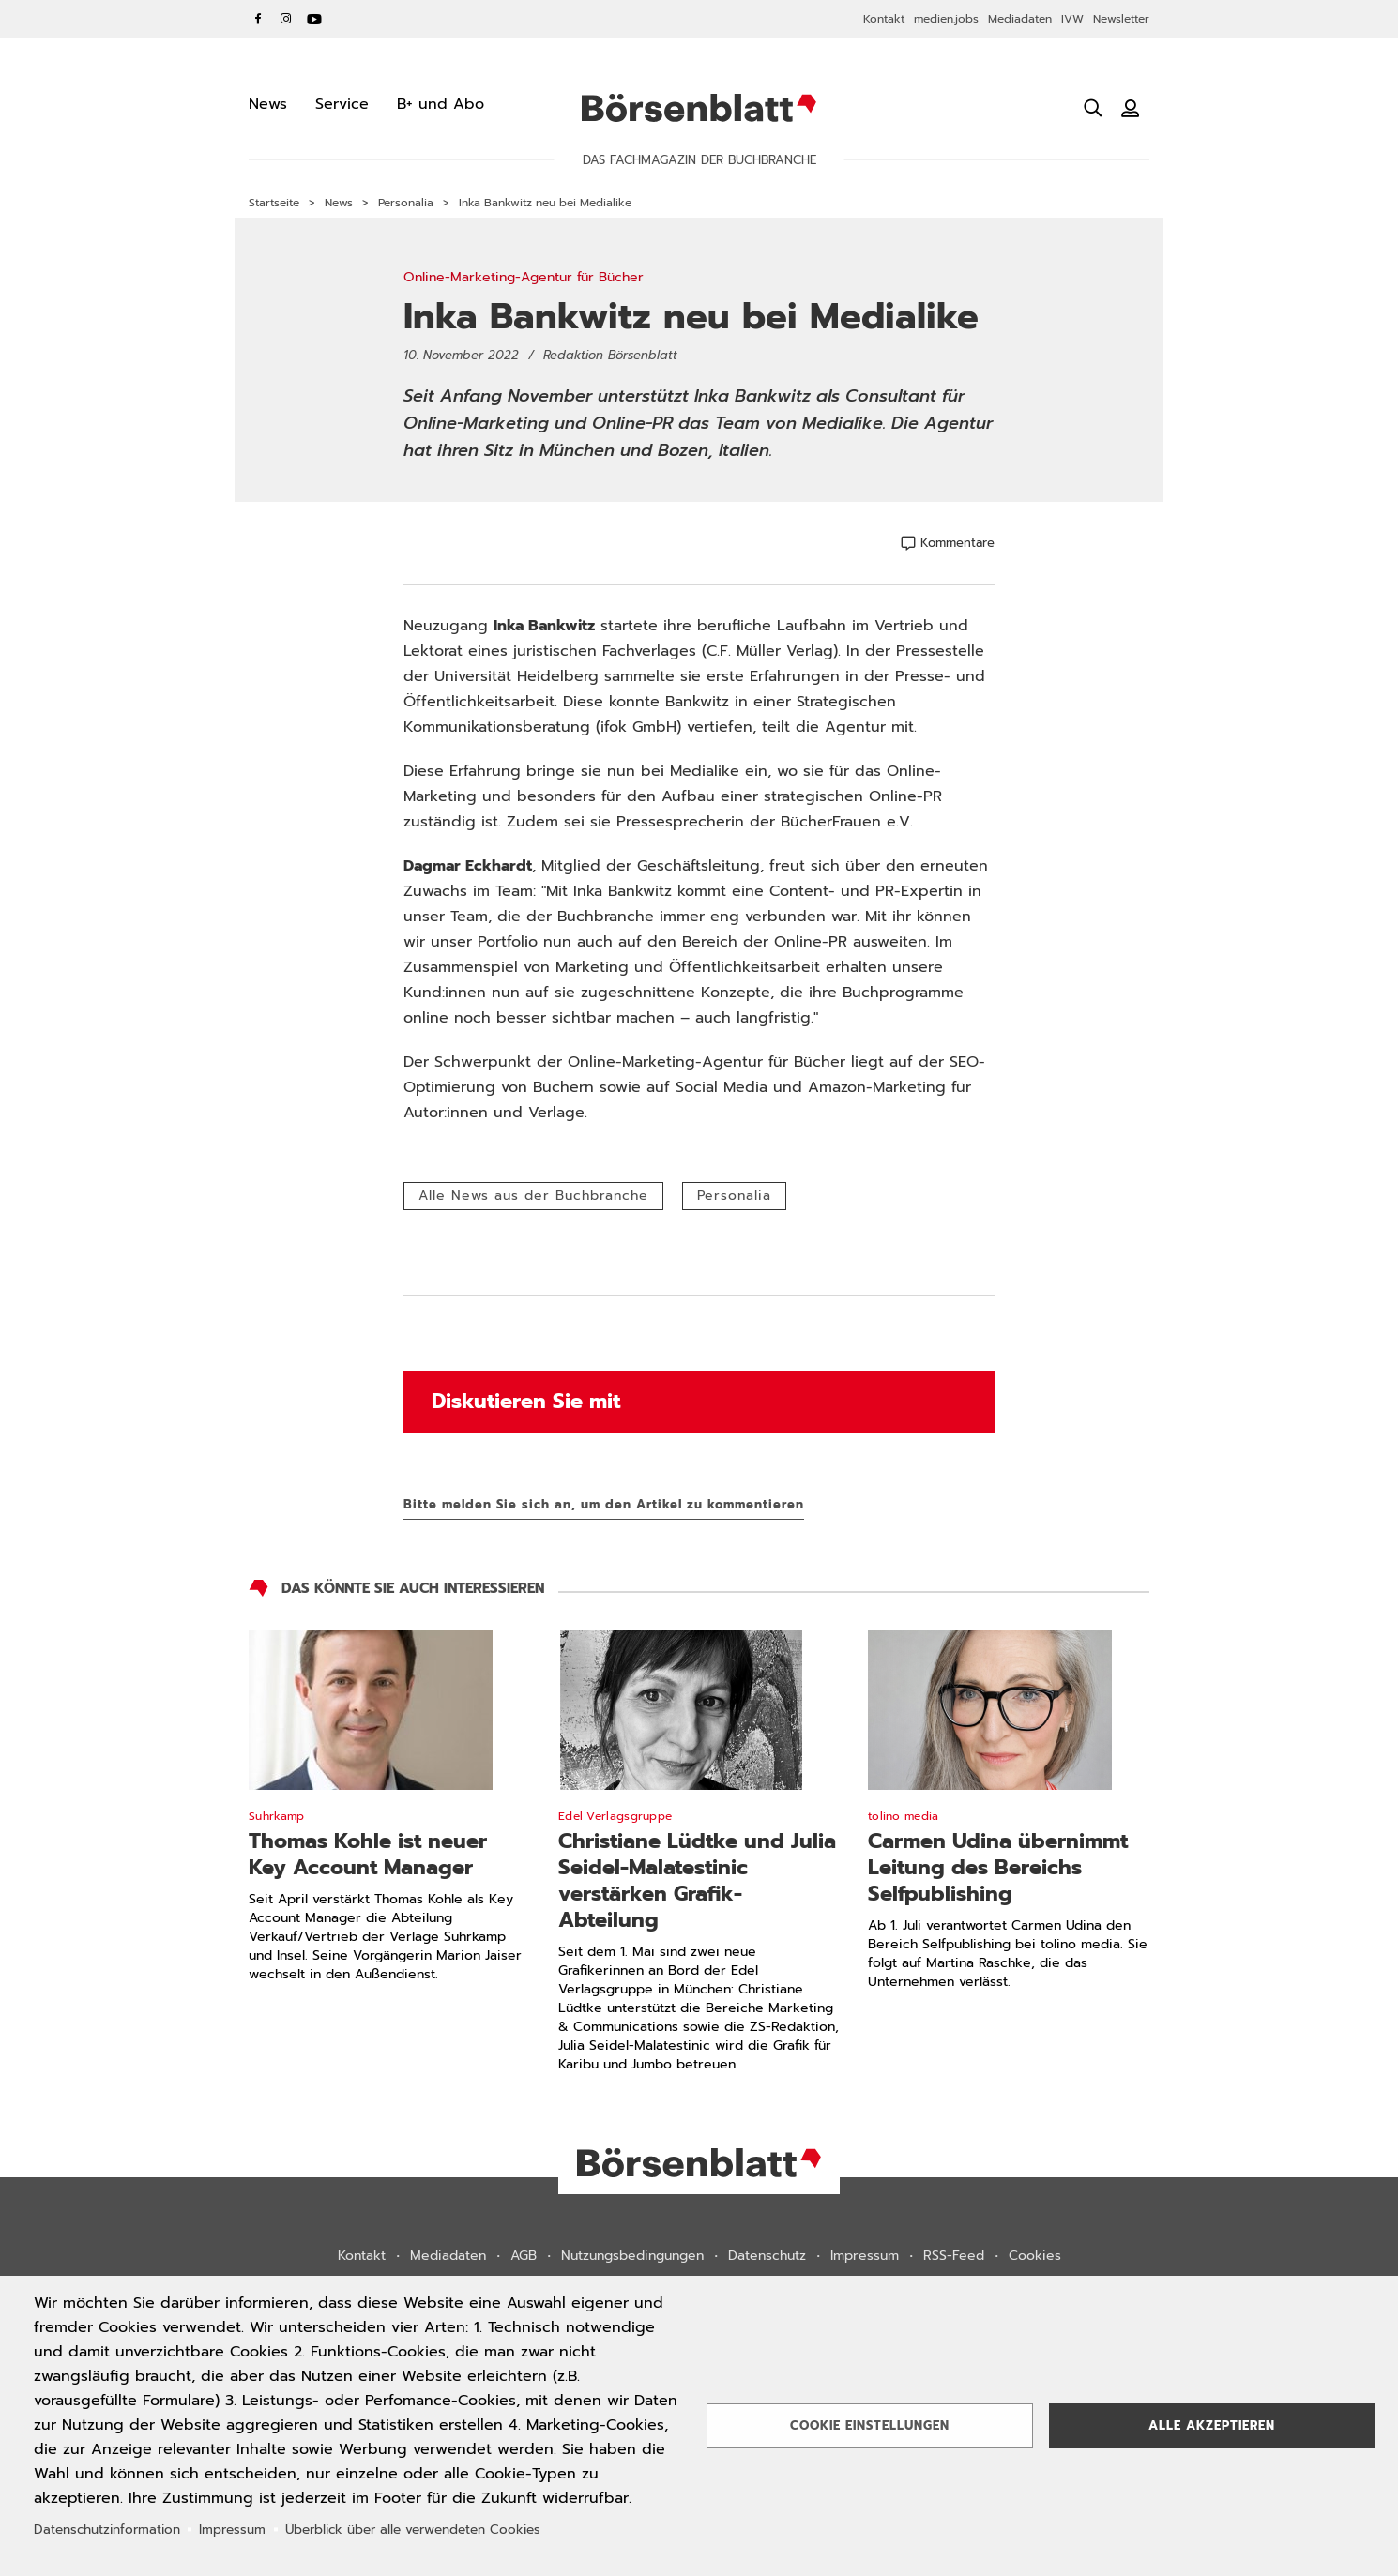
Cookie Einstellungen (870, 2425)
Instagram (286, 18)
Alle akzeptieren (1211, 2425)
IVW (1072, 18)
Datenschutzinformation (107, 2529)
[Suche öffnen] (1093, 108)
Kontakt (883, 18)
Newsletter (1121, 18)
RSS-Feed (953, 2255)
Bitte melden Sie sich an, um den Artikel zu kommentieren (603, 1504)
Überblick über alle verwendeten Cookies (412, 2529)
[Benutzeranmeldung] (1130, 108)
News (339, 202)
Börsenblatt (699, 108)
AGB (523, 2255)
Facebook (258, 18)
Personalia (405, 202)
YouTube (314, 18)
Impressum (864, 2255)
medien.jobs (946, 18)
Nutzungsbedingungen (632, 2255)
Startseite (274, 202)
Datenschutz (767, 2255)
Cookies (1035, 2255)
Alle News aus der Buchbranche (533, 1195)
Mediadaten (1020, 18)
